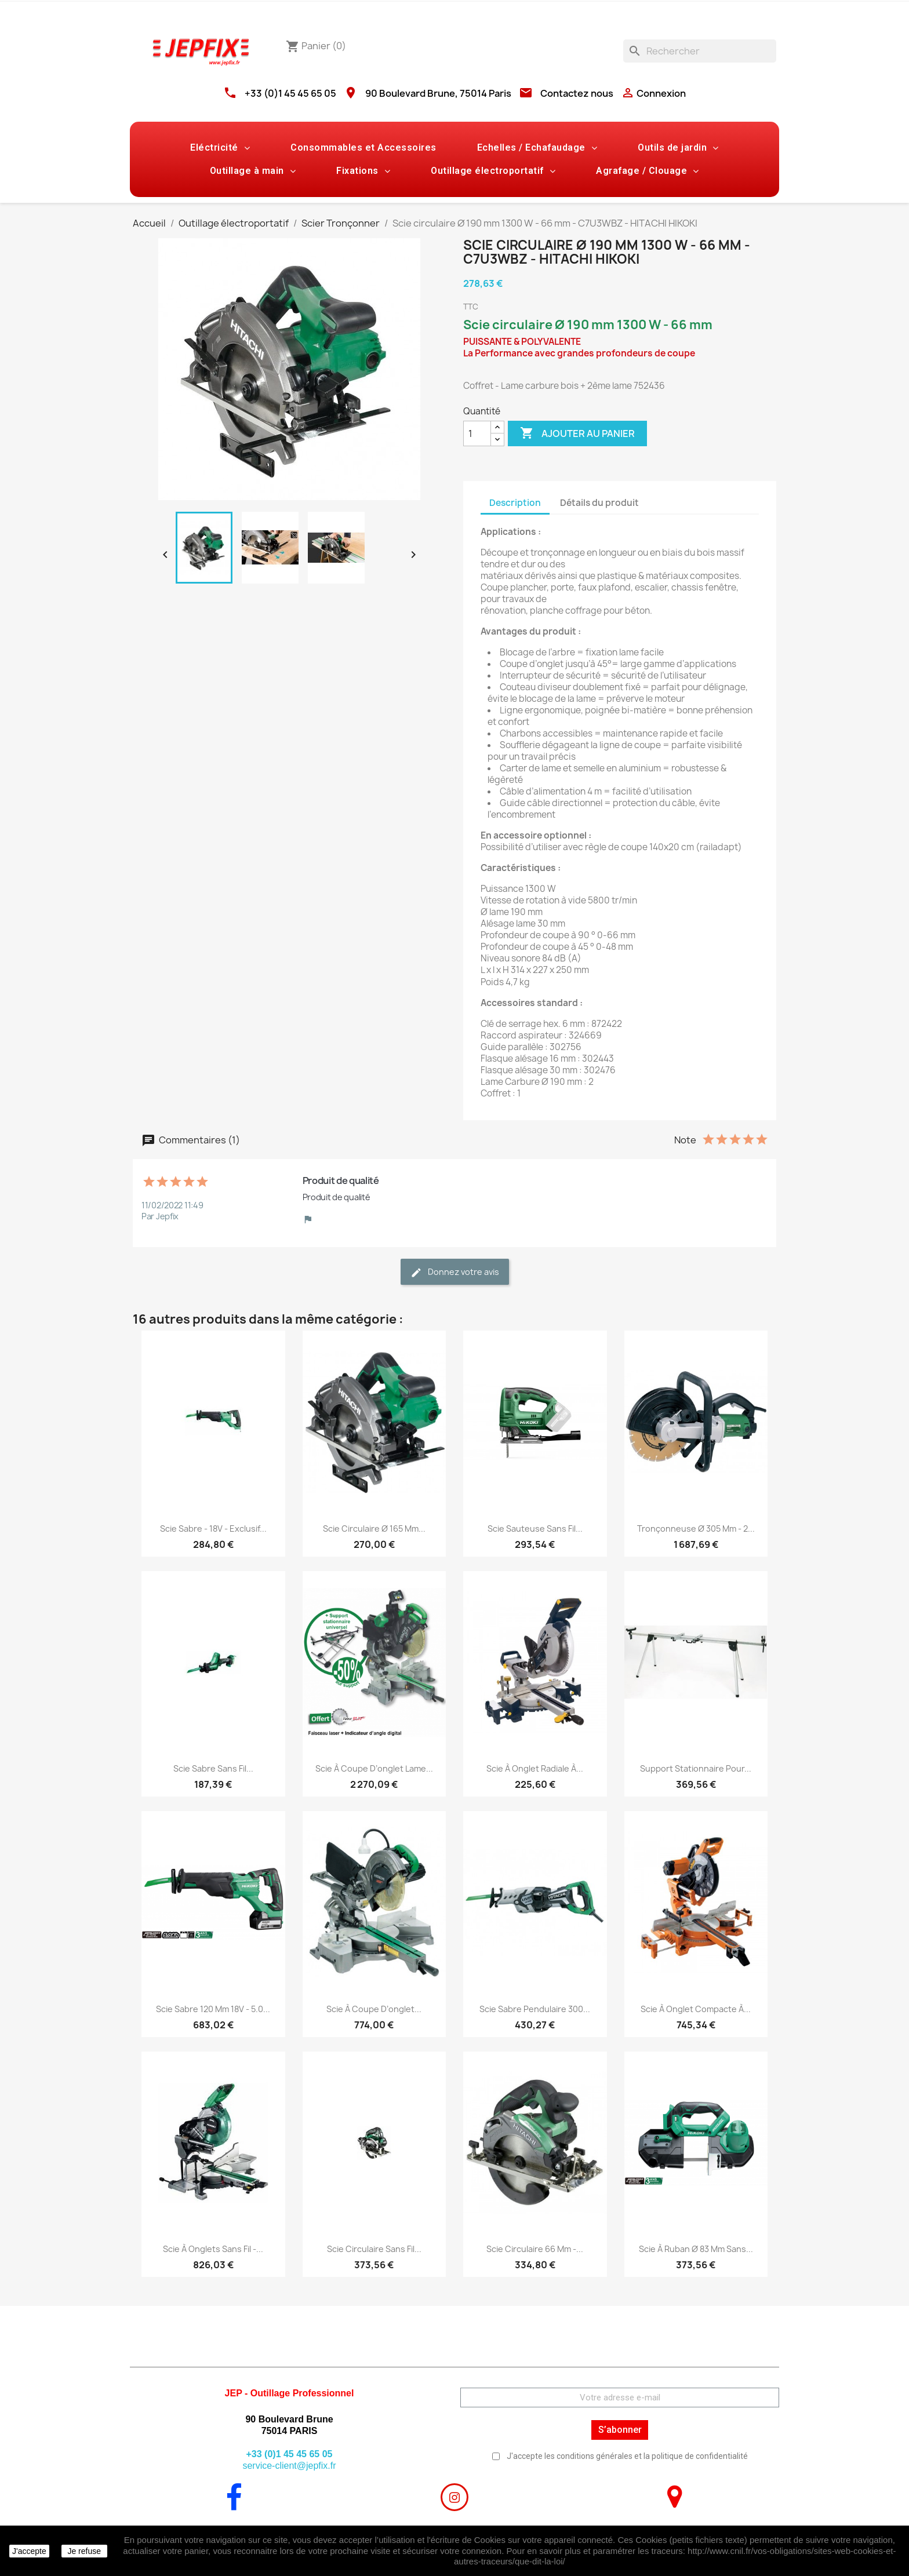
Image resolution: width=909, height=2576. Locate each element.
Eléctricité (220, 147)
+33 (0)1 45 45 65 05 (290, 93)
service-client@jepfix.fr (289, 2466)
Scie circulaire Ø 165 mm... (374, 1528)
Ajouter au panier (577, 433)
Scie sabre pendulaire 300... (534, 2008)
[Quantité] (477, 433)
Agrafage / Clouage (647, 171)
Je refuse (84, 2551)
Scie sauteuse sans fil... (535, 1528)
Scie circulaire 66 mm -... (534, 2248)
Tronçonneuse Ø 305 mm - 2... (696, 1528)
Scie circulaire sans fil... (374, 2248)
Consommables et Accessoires (363, 147)
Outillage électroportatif (493, 171)
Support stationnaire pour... (695, 1768)
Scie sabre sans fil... (213, 1768)
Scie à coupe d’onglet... (373, 2008)
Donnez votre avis (454, 1272)
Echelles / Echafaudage (537, 147)
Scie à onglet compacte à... (696, 2008)
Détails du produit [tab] (599, 503)
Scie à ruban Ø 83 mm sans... (696, 2248)
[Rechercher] (699, 51)
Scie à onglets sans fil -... (213, 2248)
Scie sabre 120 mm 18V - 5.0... (213, 2008)
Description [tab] (515, 503)
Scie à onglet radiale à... (534, 1768)
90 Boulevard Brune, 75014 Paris (438, 93)
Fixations (363, 171)
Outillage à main (253, 171)
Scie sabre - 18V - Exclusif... (213, 1528)
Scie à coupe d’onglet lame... (374, 1768)
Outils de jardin (678, 147)
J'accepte (29, 2551)
